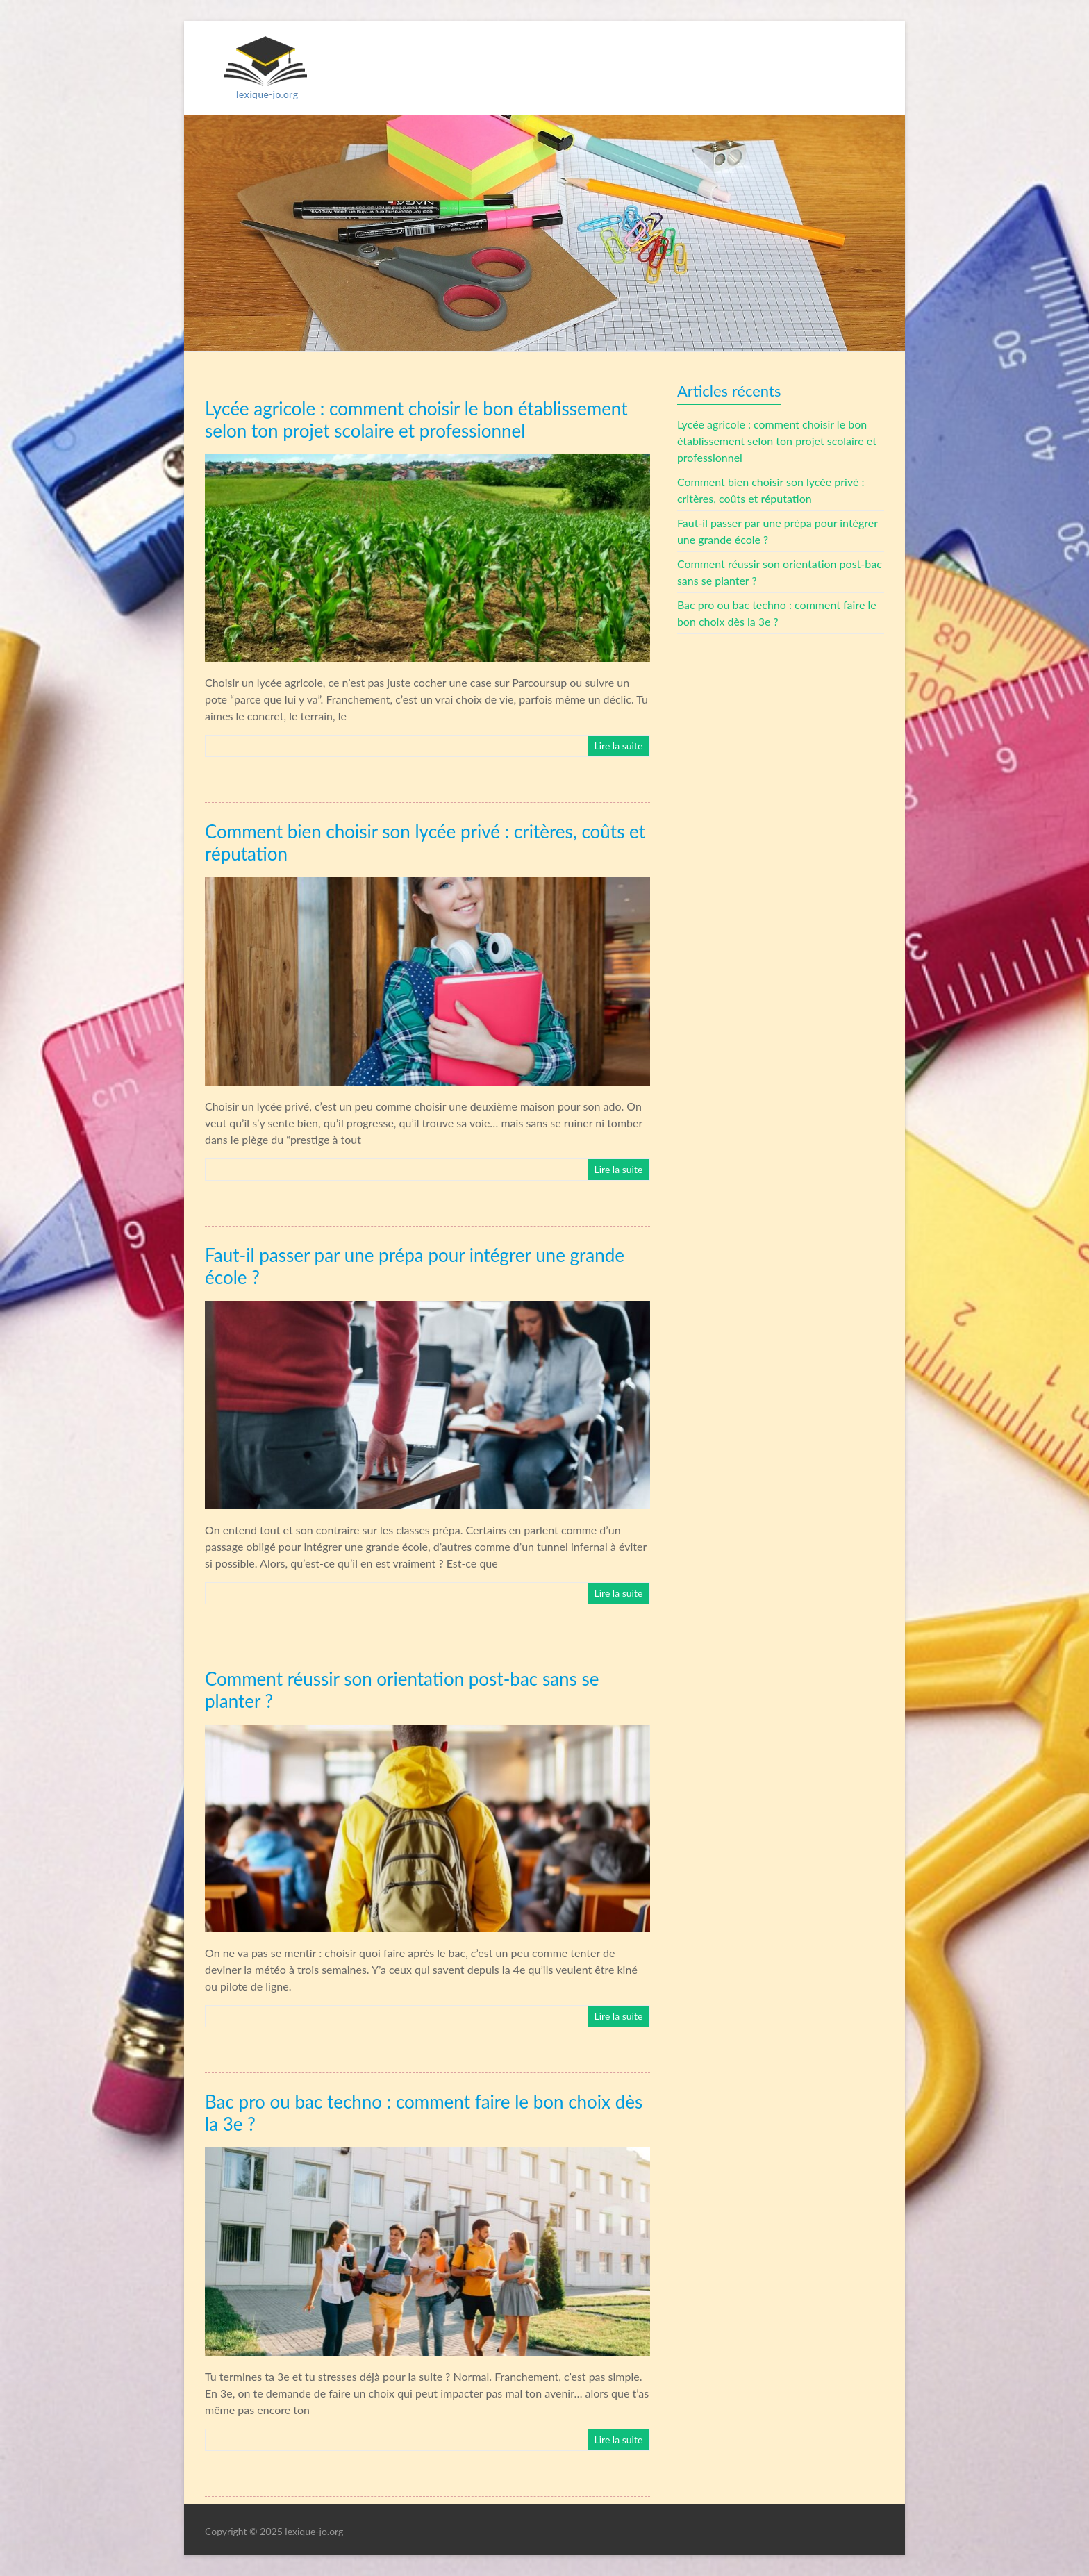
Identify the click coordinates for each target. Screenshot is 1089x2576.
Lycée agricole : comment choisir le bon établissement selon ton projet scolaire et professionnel (778, 440)
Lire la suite (618, 745)
